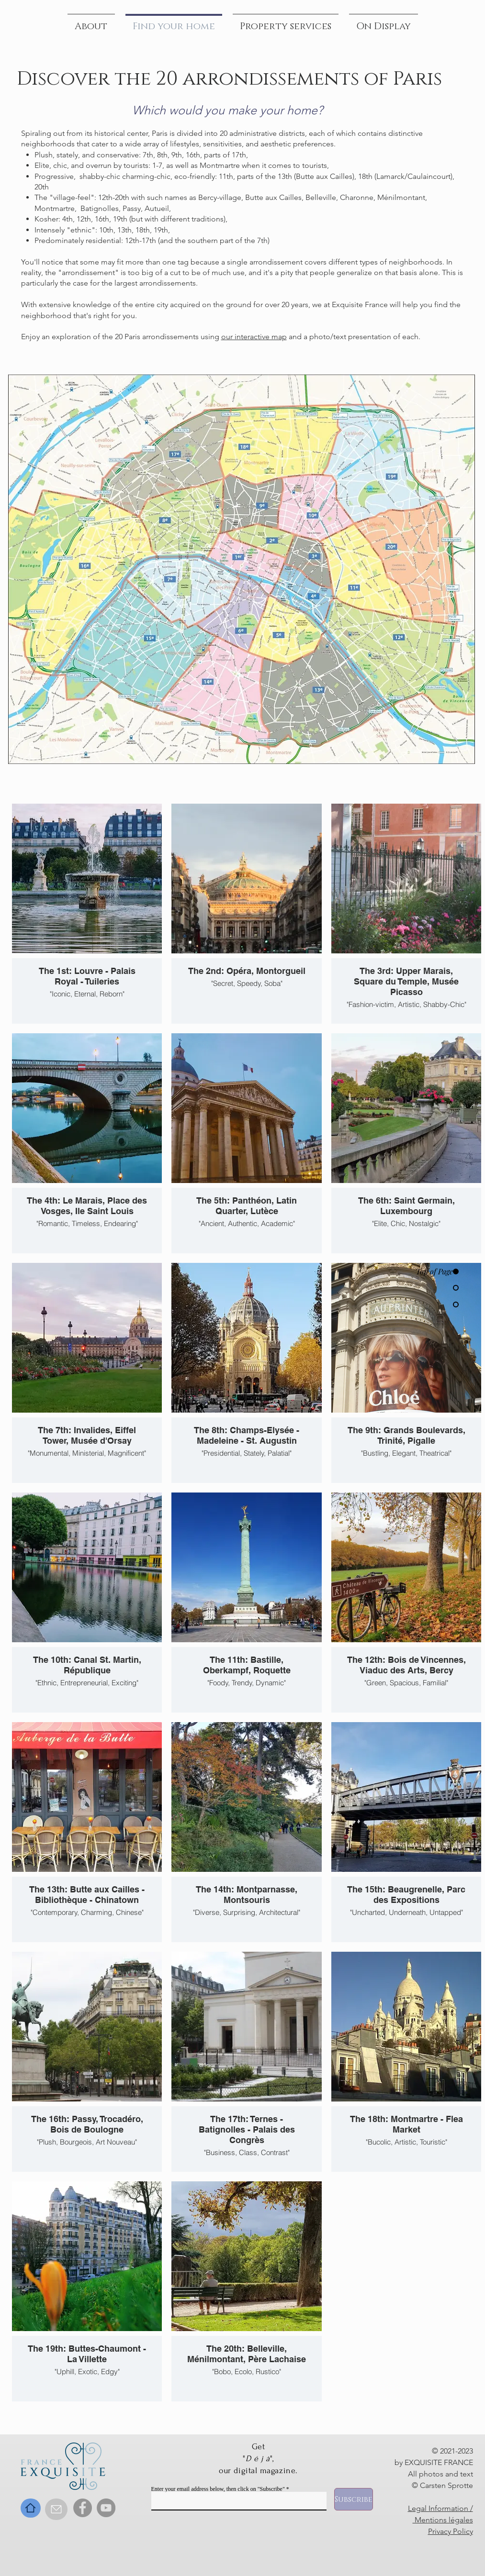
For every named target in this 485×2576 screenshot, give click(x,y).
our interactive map (254, 336)
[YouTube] (106, 2508)
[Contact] (56, 2509)
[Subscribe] (353, 2499)
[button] (383, 22)
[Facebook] (82, 2508)
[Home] (31, 2508)
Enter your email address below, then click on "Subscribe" (218, 2489)
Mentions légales (443, 2519)
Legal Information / (440, 2508)
